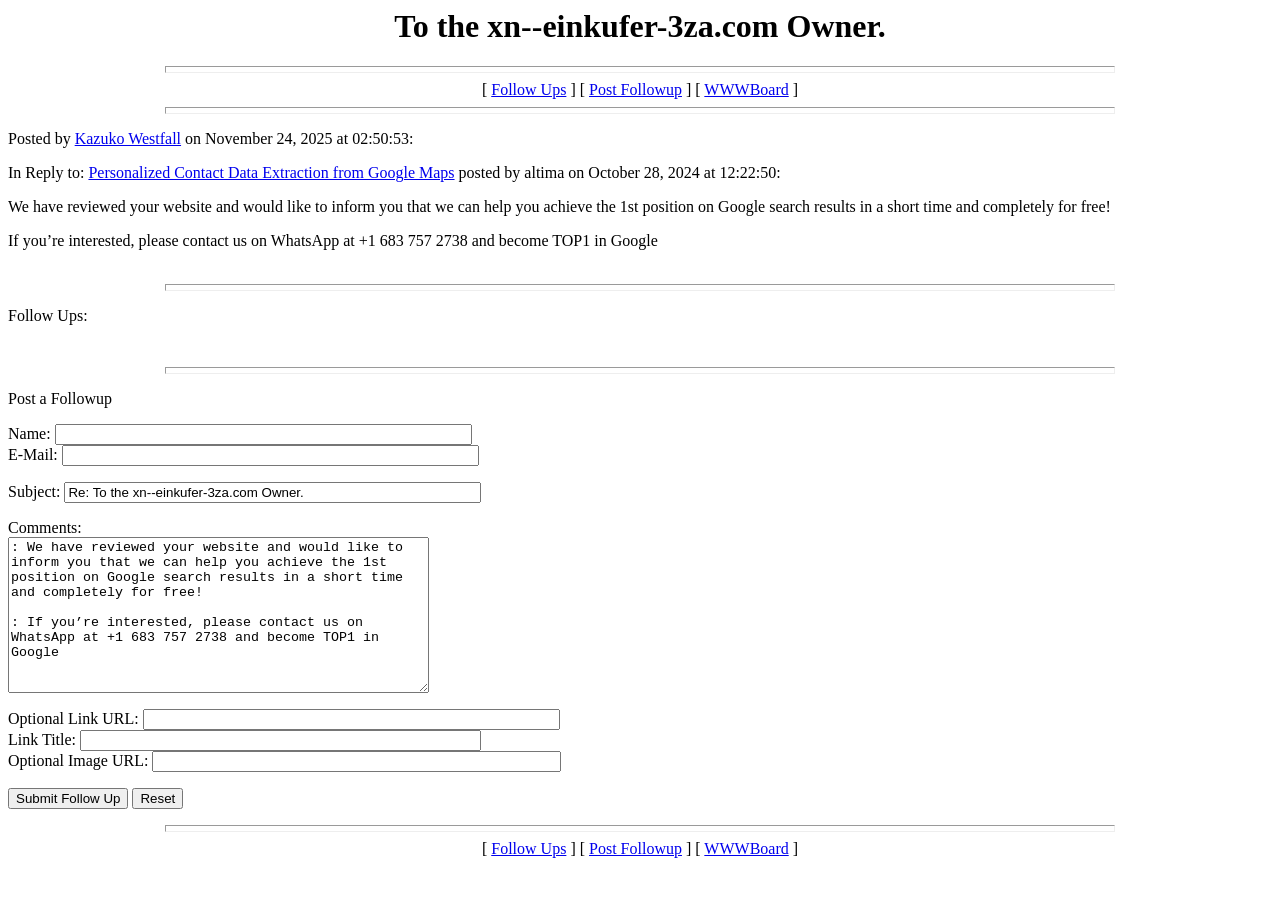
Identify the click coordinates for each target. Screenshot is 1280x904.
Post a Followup (60, 398)
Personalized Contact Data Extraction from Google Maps (271, 172)
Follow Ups (528, 89)
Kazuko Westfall (128, 138)
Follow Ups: (48, 315)
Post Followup (635, 89)
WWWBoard (746, 89)
